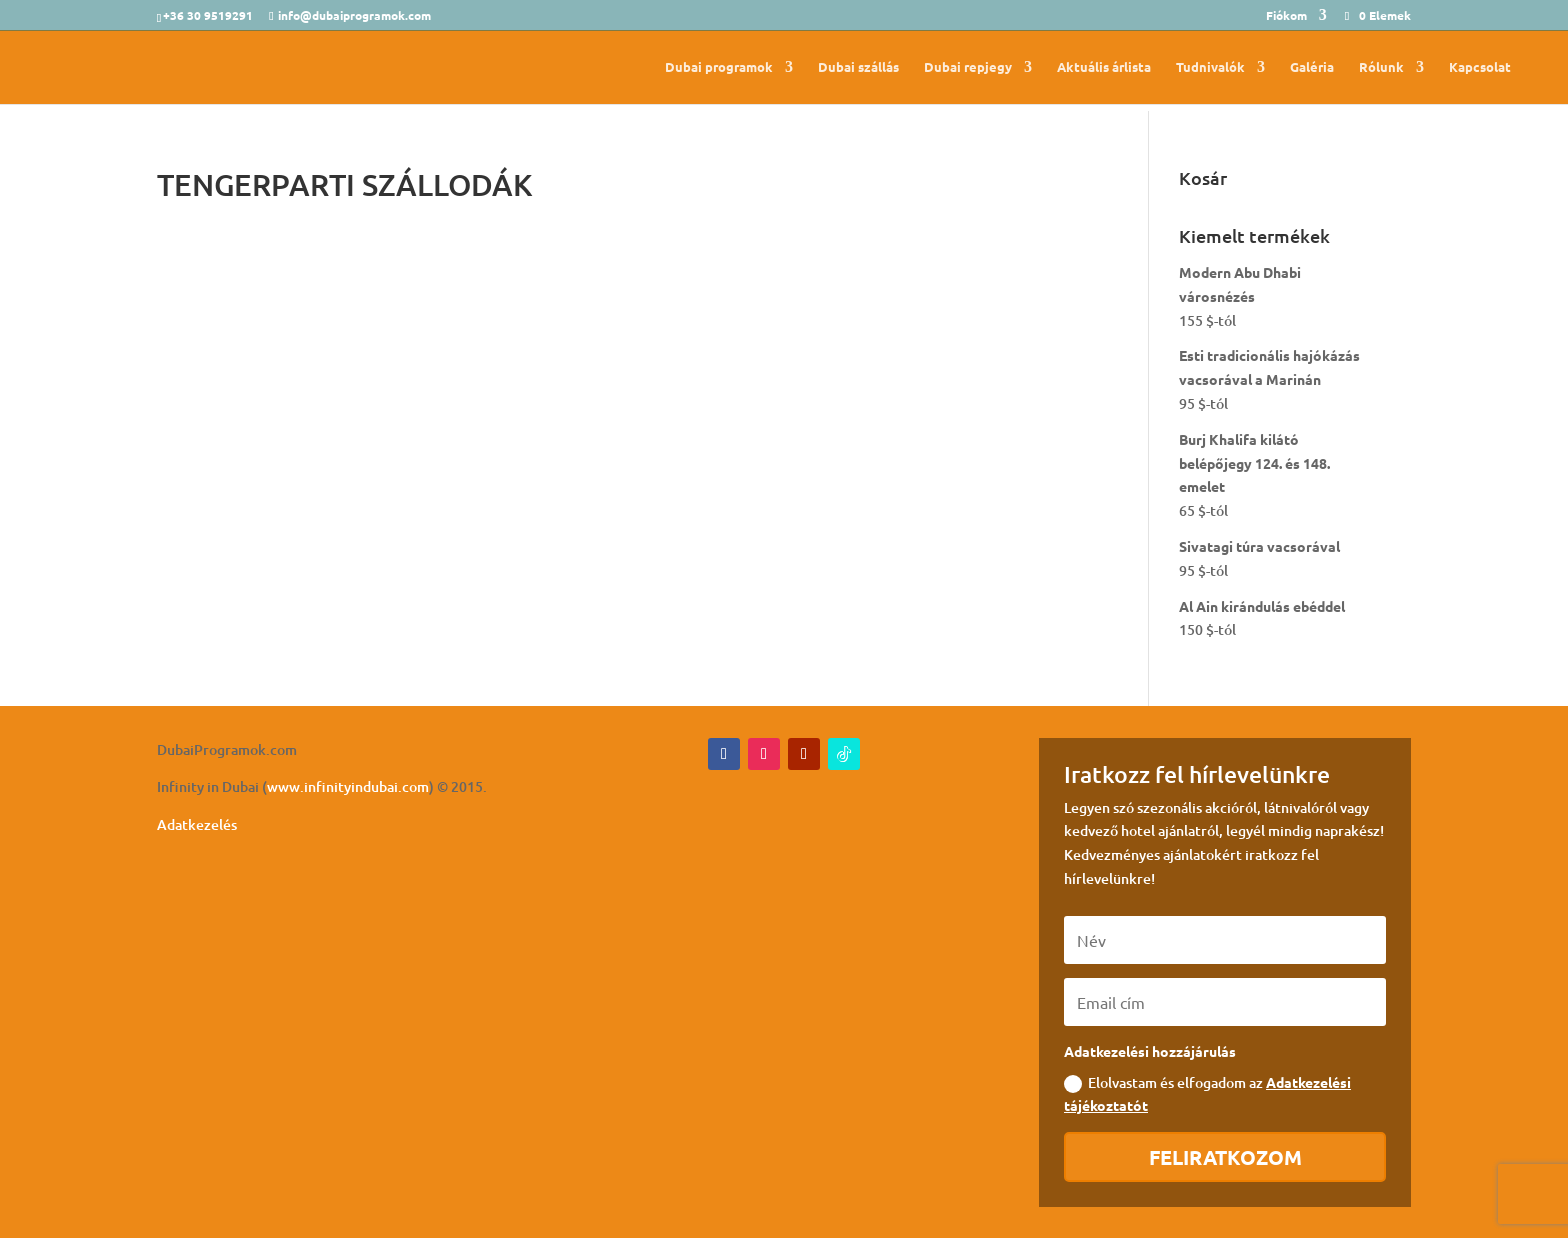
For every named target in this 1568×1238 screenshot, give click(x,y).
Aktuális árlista (1104, 67)
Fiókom (1286, 16)
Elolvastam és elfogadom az (1207, 1094)
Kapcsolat (1480, 67)
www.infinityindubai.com (348, 786)
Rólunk (1381, 67)
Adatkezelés (197, 824)
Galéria (1312, 67)
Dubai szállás (858, 67)
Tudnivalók (1210, 67)
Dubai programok (719, 67)
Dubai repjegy (968, 67)
